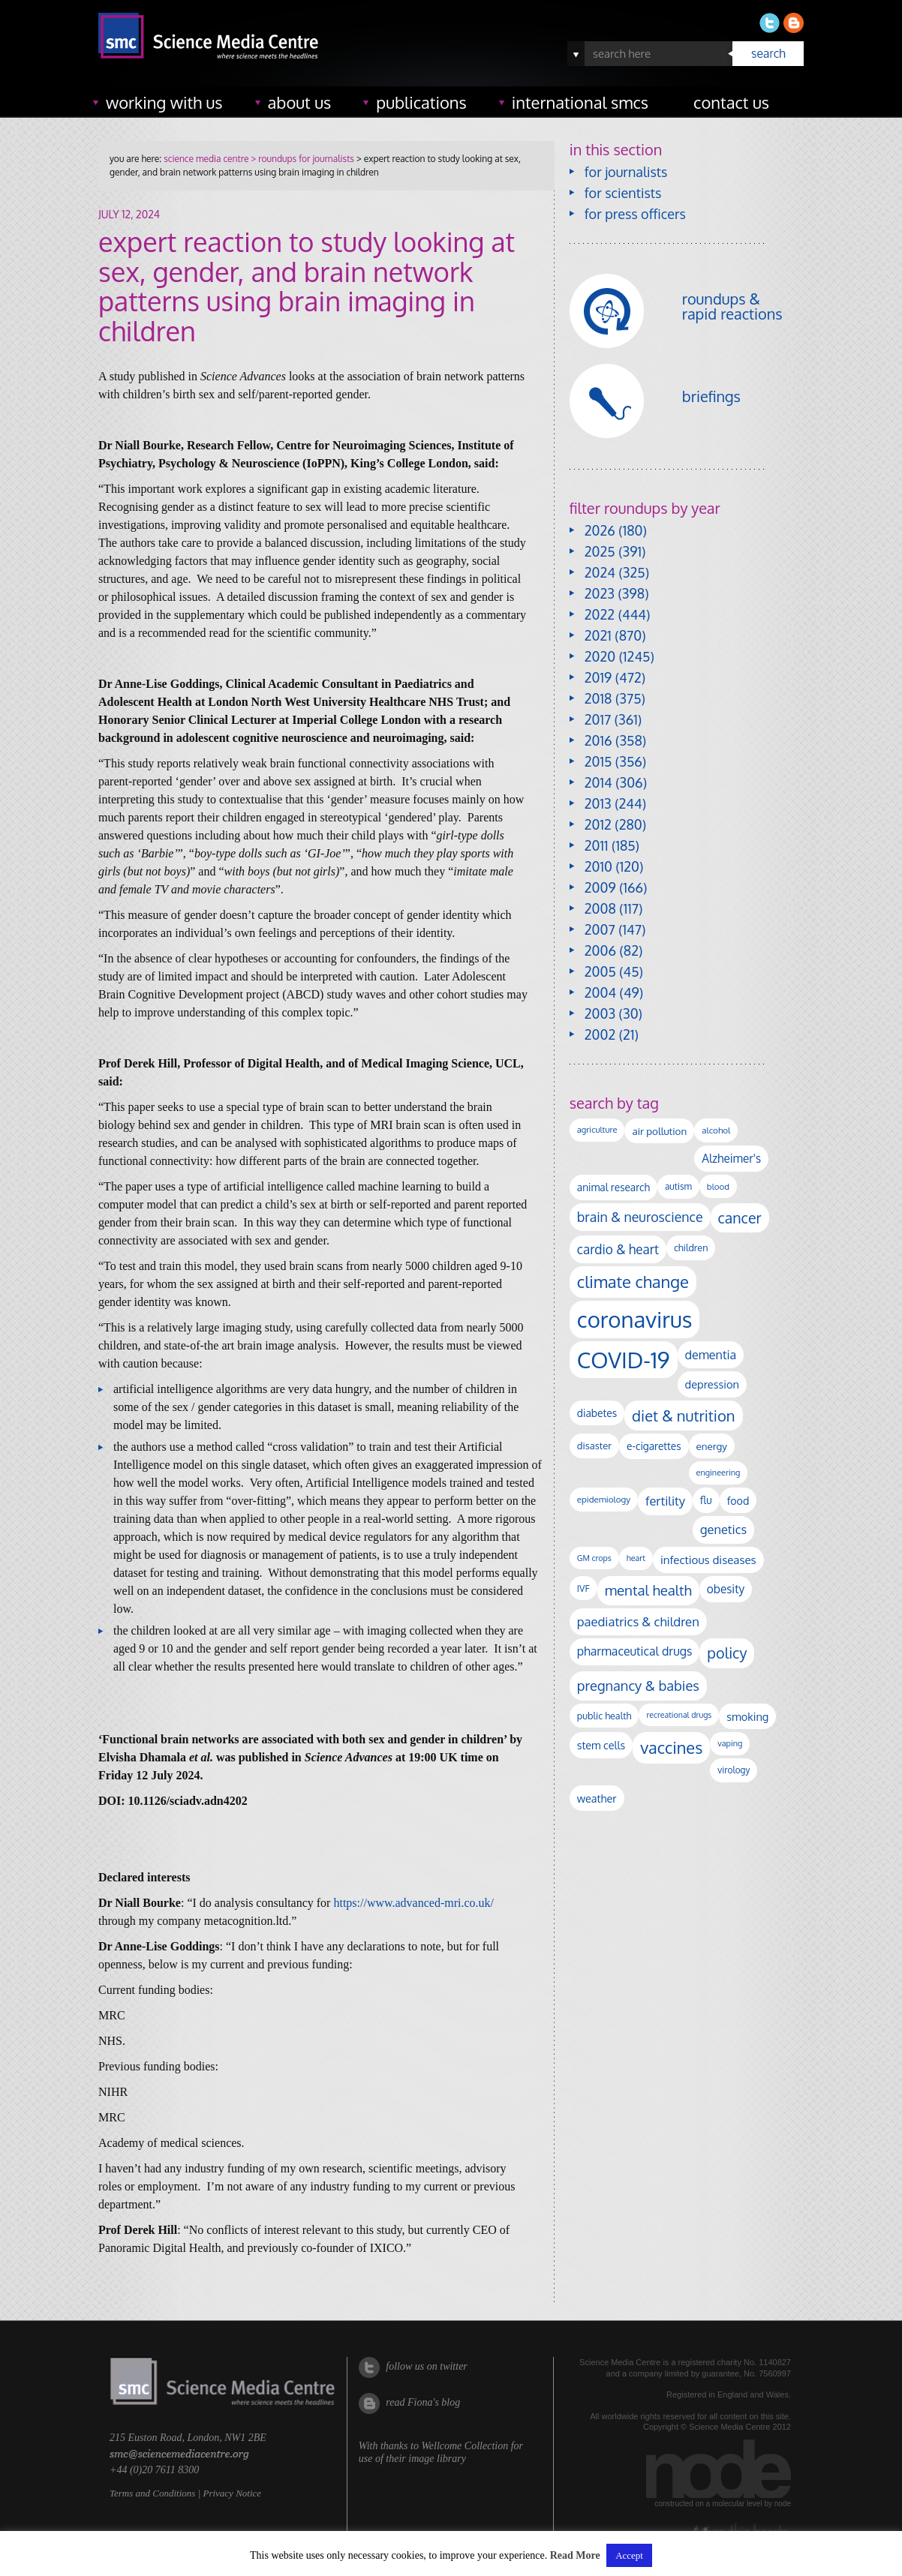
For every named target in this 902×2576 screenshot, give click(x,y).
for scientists (623, 193)
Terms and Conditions (152, 2493)
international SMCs (580, 102)
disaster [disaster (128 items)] (594, 1446)
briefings (711, 396)
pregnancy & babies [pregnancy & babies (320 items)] (638, 1685)
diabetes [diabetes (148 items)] (597, 1413)
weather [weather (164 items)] (597, 1798)
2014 (598, 782)
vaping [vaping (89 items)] (729, 1743)
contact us (731, 102)
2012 (598, 824)
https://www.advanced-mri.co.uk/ (413, 1902)
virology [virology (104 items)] (733, 1770)
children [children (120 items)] (691, 1247)
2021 (598, 635)
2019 (598, 677)
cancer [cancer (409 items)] (740, 1217)
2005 (600, 971)
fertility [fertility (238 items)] (665, 1501)
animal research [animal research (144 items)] (613, 1187)
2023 (600, 593)
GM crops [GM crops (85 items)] (594, 1558)
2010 (598, 866)
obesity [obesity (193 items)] (725, 1588)
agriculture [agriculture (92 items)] (597, 1129)
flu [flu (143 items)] (706, 1500)
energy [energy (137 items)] (711, 1446)
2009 (600, 887)
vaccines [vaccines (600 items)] (671, 1747)
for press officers (635, 214)
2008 (600, 908)
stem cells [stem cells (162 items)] (601, 1745)
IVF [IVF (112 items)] (583, 1588)
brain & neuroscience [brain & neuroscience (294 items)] (640, 1216)
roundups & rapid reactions (732, 306)
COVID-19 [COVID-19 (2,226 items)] (623, 1360)
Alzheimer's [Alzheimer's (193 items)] (731, 1158)
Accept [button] (629, 2555)
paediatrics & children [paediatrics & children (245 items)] (638, 1621)
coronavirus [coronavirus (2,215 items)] (635, 1319)
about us (300, 102)
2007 (600, 929)
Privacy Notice (232, 2493)
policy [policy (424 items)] (727, 1653)
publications (421, 102)
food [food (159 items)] (738, 1500)
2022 (600, 614)
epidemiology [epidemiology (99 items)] (603, 1499)
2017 (598, 719)
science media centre (206, 158)
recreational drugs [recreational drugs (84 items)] (678, 1715)
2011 (597, 845)
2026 (600, 530)
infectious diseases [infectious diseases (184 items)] (708, 1559)
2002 (600, 1034)
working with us (164, 102)
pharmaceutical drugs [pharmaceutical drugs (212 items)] (635, 1651)
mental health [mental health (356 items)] (648, 1590)
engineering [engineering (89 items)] (718, 1472)
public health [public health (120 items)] (604, 1716)
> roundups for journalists (300, 158)
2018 (598, 698)
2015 (598, 761)
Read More (575, 2555)
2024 (600, 572)
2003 (600, 1013)
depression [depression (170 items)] (712, 1384)
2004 (600, 992)
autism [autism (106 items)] (678, 1186)
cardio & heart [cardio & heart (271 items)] (618, 1249)
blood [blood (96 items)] (718, 1186)
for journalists (626, 172)
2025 (600, 551)
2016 (598, 740)
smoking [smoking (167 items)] (747, 1716)
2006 (600, 950)
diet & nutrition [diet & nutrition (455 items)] (683, 1415)
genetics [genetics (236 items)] (723, 1529)
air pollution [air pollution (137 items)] (659, 1130)
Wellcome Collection (464, 2445)
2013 (598, 803)
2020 (600, 656)
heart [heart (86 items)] (636, 1558)
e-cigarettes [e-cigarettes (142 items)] (654, 1446)
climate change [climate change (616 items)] (633, 1281)
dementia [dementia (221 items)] (711, 1354)
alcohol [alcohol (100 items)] (716, 1130)
